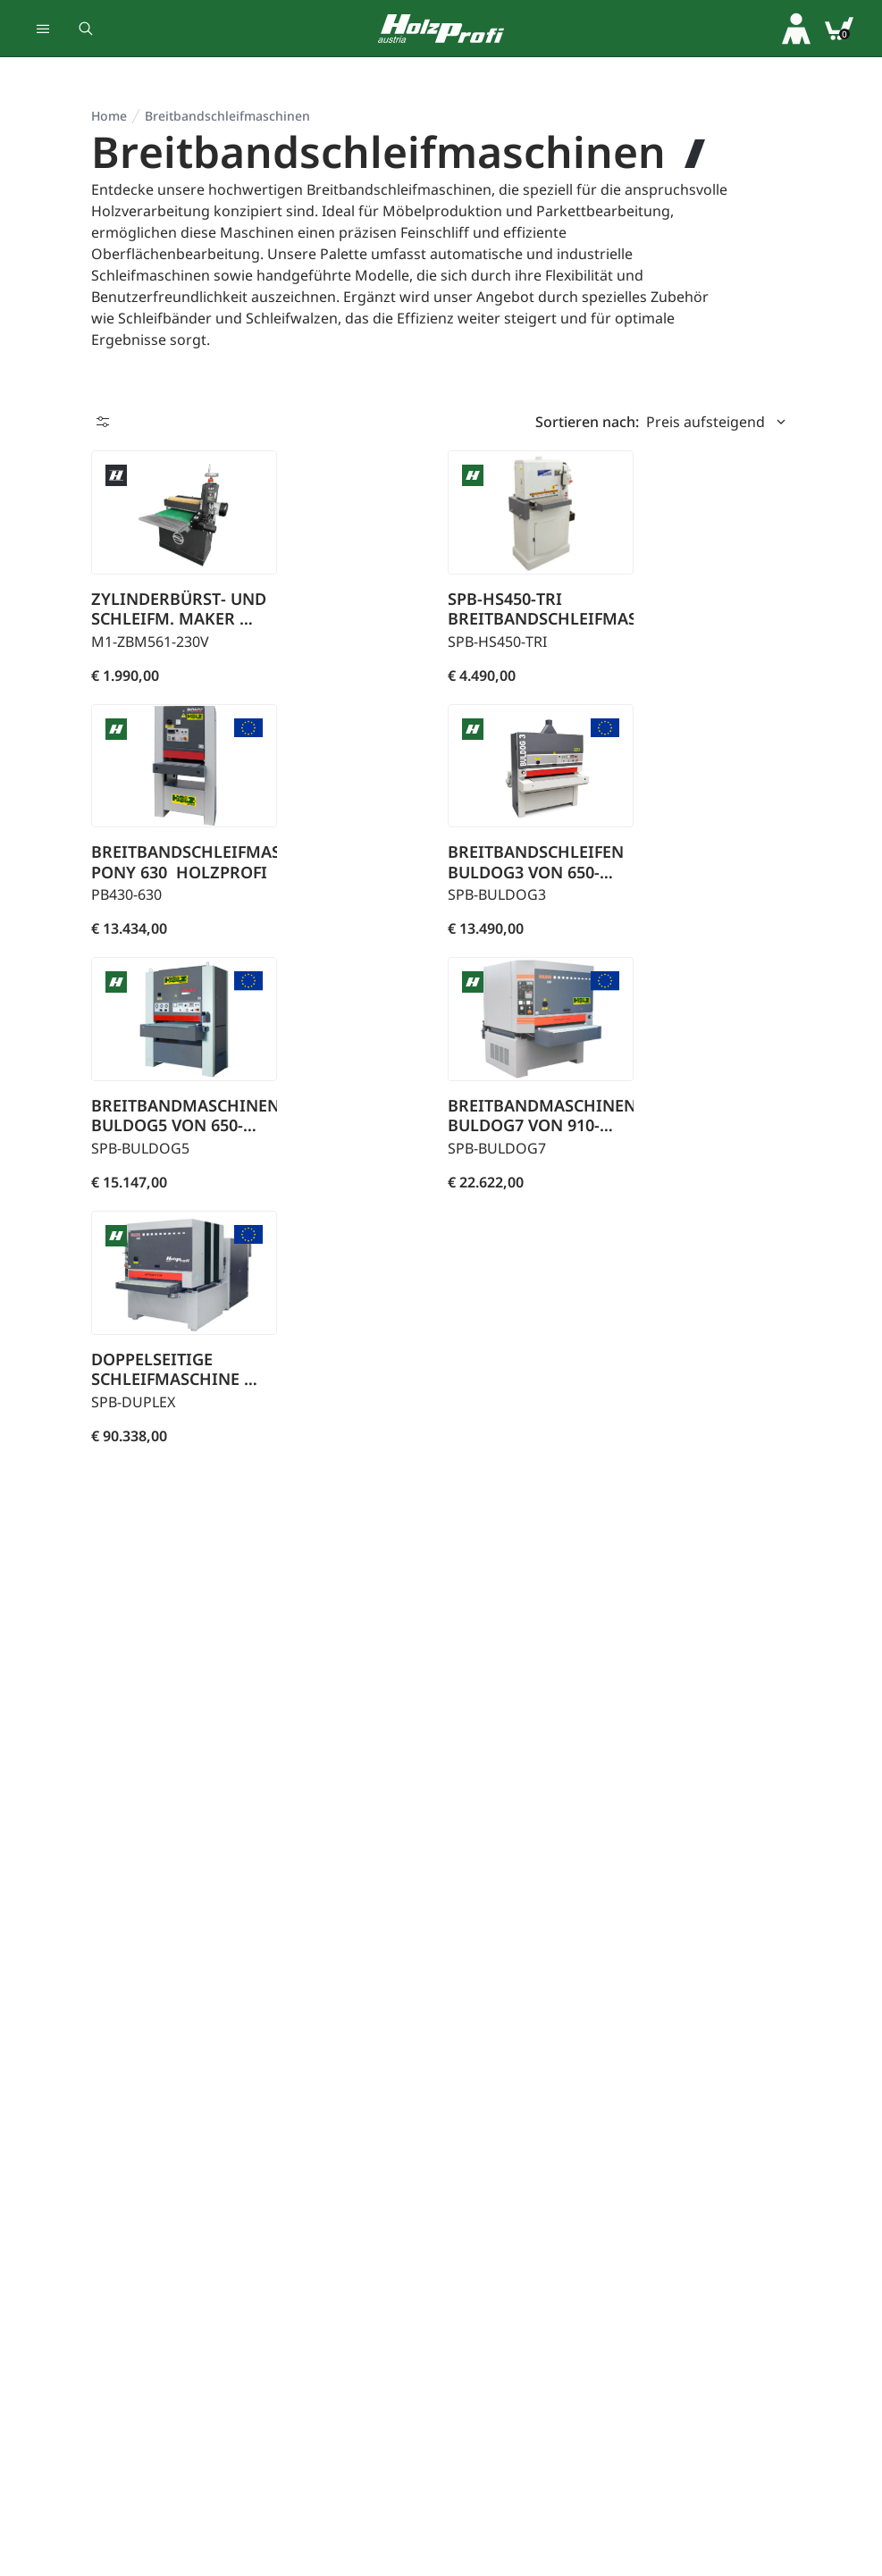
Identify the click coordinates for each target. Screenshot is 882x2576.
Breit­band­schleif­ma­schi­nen (227, 115)
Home (109, 115)
